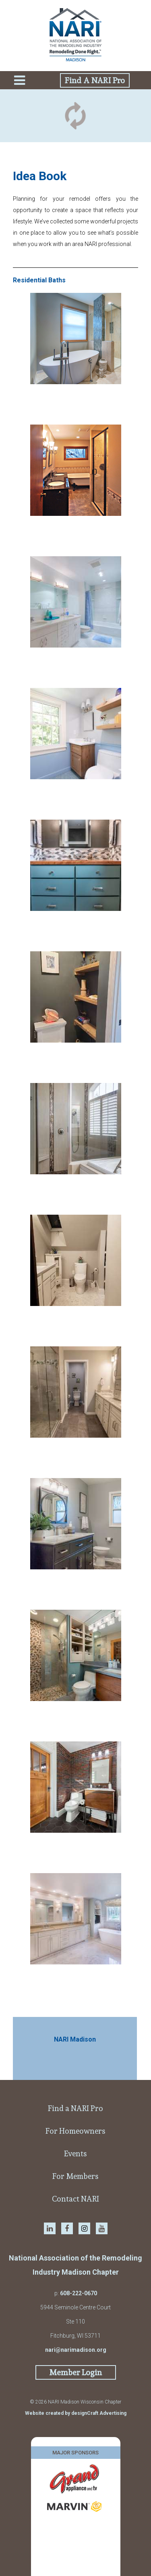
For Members (75, 2176)
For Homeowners (75, 2130)
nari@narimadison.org (75, 2350)
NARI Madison (75, 2039)
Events (75, 2153)
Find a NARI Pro (75, 2108)
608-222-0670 (78, 2293)
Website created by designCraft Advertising (75, 2413)
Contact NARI (75, 2198)
